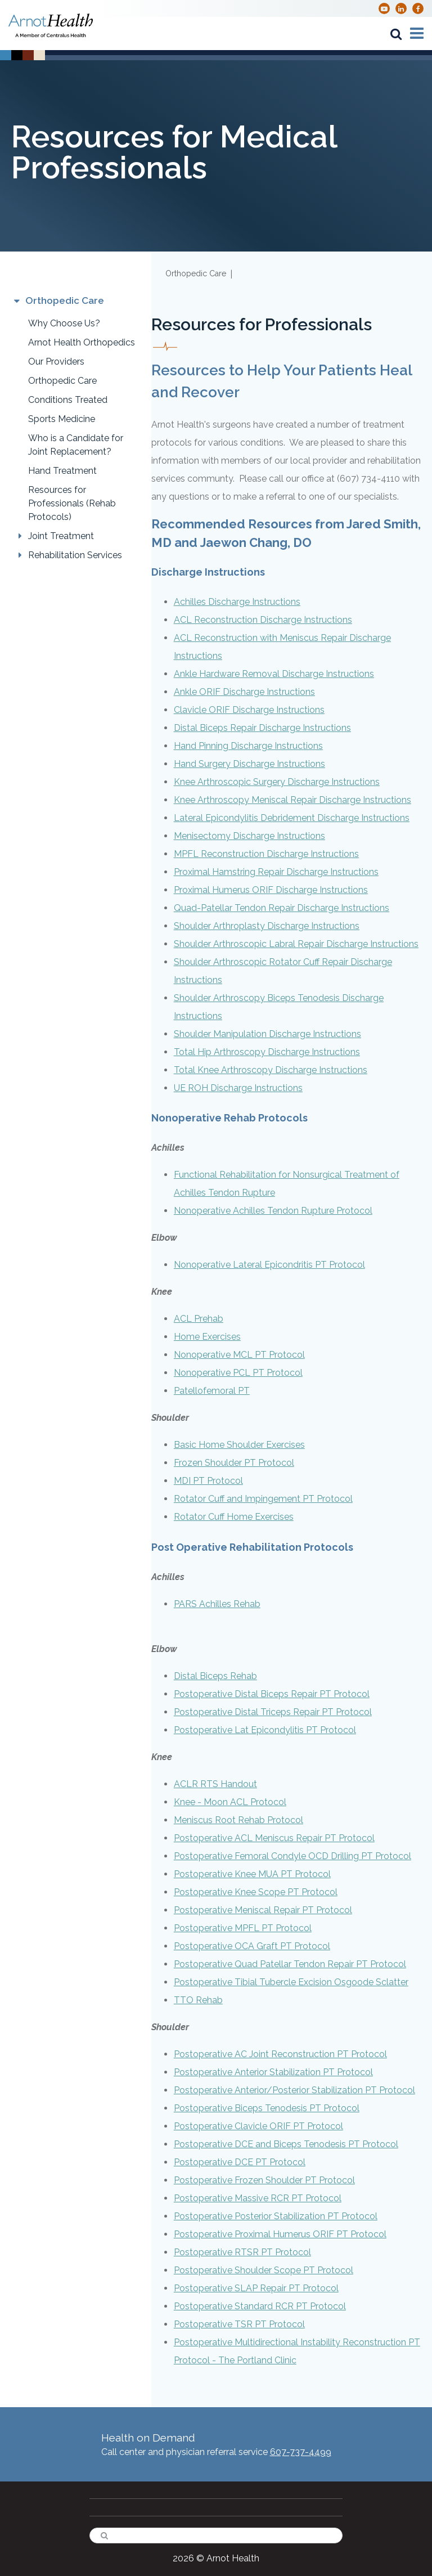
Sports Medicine (61, 419)
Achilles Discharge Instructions (237, 601)
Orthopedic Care (62, 380)
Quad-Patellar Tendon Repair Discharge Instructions (281, 908)
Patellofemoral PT (212, 1390)
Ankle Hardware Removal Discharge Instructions (274, 673)
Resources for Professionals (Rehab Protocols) (72, 503)
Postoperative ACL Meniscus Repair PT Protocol (274, 1838)
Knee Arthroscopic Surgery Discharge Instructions (277, 782)
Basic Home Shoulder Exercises (239, 1444)
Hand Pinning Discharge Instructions (248, 746)
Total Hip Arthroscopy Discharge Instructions (267, 1052)
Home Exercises (207, 1336)
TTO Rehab (198, 2000)
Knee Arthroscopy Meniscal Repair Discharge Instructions (292, 800)
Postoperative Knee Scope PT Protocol (256, 1892)
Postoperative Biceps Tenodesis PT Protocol (266, 2108)
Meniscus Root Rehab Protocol (238, 1820)
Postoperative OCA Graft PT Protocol (252, 1946)
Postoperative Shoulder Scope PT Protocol (263, 2270)
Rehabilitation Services (75, 555)
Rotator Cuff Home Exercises (234, 1516)
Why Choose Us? (64, 323)
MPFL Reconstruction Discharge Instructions (266, 854)
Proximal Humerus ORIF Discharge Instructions (271, 890)
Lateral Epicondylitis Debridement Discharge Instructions (292, 818)
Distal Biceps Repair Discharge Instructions (262, 727)
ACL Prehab (198, 1318)
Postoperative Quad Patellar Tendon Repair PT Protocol (290, 1964)
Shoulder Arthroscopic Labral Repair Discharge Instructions (296, 944)
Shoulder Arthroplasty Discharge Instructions (266, 926)
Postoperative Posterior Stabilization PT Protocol (275, 2216)
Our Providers (56, 361)
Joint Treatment (61, 536)
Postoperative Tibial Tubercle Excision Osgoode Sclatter (291, 1982)
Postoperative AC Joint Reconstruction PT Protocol (280, 2054)
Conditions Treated (67, 399)
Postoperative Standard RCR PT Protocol (260, 2306)
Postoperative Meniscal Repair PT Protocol (263, 1910)
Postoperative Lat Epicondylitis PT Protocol (265, 1730)
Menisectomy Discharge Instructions (249, 836)
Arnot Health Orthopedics (81, 342)
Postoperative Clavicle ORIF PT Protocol (258, 2126)
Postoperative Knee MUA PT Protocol (252, 1874)
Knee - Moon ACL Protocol (230, 1802)
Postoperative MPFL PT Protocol (243, 1928)
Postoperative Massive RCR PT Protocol (257, 2198)
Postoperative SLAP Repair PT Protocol (256, 2288)
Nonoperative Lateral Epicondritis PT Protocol (269, 1264)
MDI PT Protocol (208, 1480)
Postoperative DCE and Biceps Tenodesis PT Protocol (286, 2144)
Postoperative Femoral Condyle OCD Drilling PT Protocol (292, 1856)
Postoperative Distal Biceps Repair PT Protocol (272, 1694)
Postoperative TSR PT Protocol (239, 2324)
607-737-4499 (300, 2452)
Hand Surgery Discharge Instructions (249, 764)
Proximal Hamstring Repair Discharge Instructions (276, 872)
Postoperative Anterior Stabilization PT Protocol (273, 2072)
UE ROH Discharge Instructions (238, 1088)
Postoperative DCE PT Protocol (239, 2162)
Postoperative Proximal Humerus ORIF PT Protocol (280, 2234)
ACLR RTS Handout (215, 1784)
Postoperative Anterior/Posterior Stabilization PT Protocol (294, 2090)
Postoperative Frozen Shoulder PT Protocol (264, 2180)
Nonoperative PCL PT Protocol (238, 1372)
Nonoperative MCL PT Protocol (239, 1354)
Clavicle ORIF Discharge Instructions (249, 709)
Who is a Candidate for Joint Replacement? (75, 445)
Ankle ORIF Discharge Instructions (244, 691)
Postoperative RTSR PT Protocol (242, 2252)
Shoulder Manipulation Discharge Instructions (267, 1034)
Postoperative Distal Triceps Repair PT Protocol (273, 1712)
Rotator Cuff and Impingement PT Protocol (263, 1498)
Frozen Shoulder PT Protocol (234, 1462)
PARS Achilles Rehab (217, 1604)
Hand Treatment (62, 470)
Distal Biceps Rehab (215, 1676)
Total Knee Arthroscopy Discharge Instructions (270, 1070)
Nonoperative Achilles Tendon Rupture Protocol (273, 1210)
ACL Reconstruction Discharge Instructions (263, 619)
